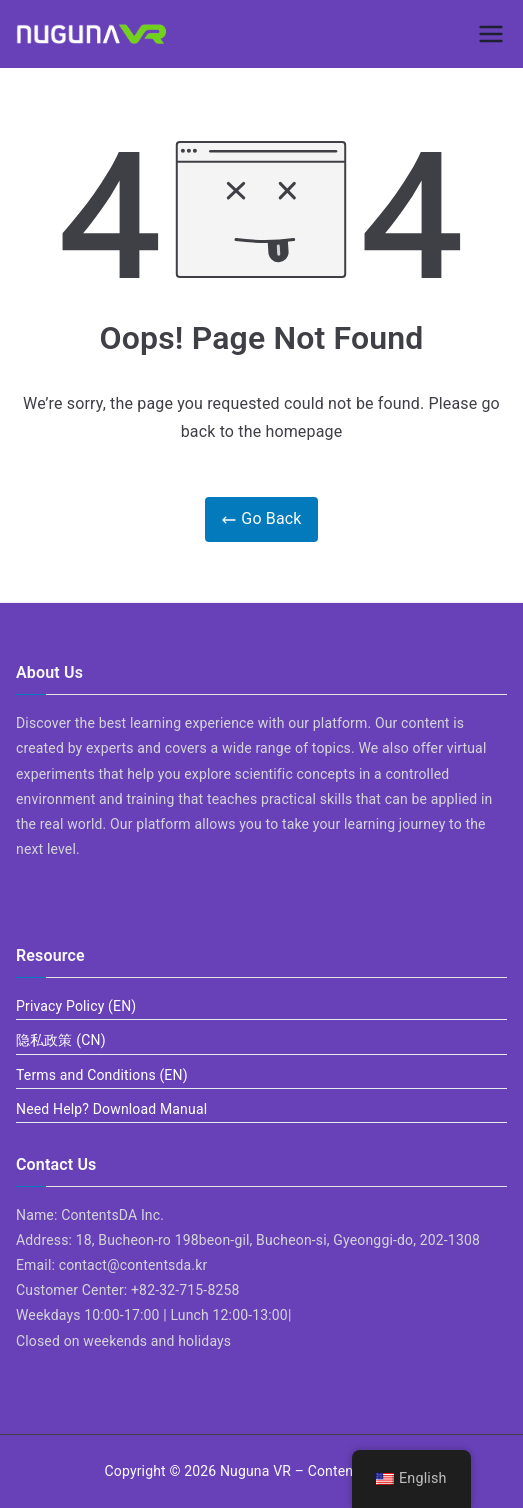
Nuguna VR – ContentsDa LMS (317, 1471)
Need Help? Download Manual (111, 1109)
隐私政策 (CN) (61, 1040)
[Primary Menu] (491, 34)
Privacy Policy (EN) (76, 1006)
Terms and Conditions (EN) (102, 1075)
